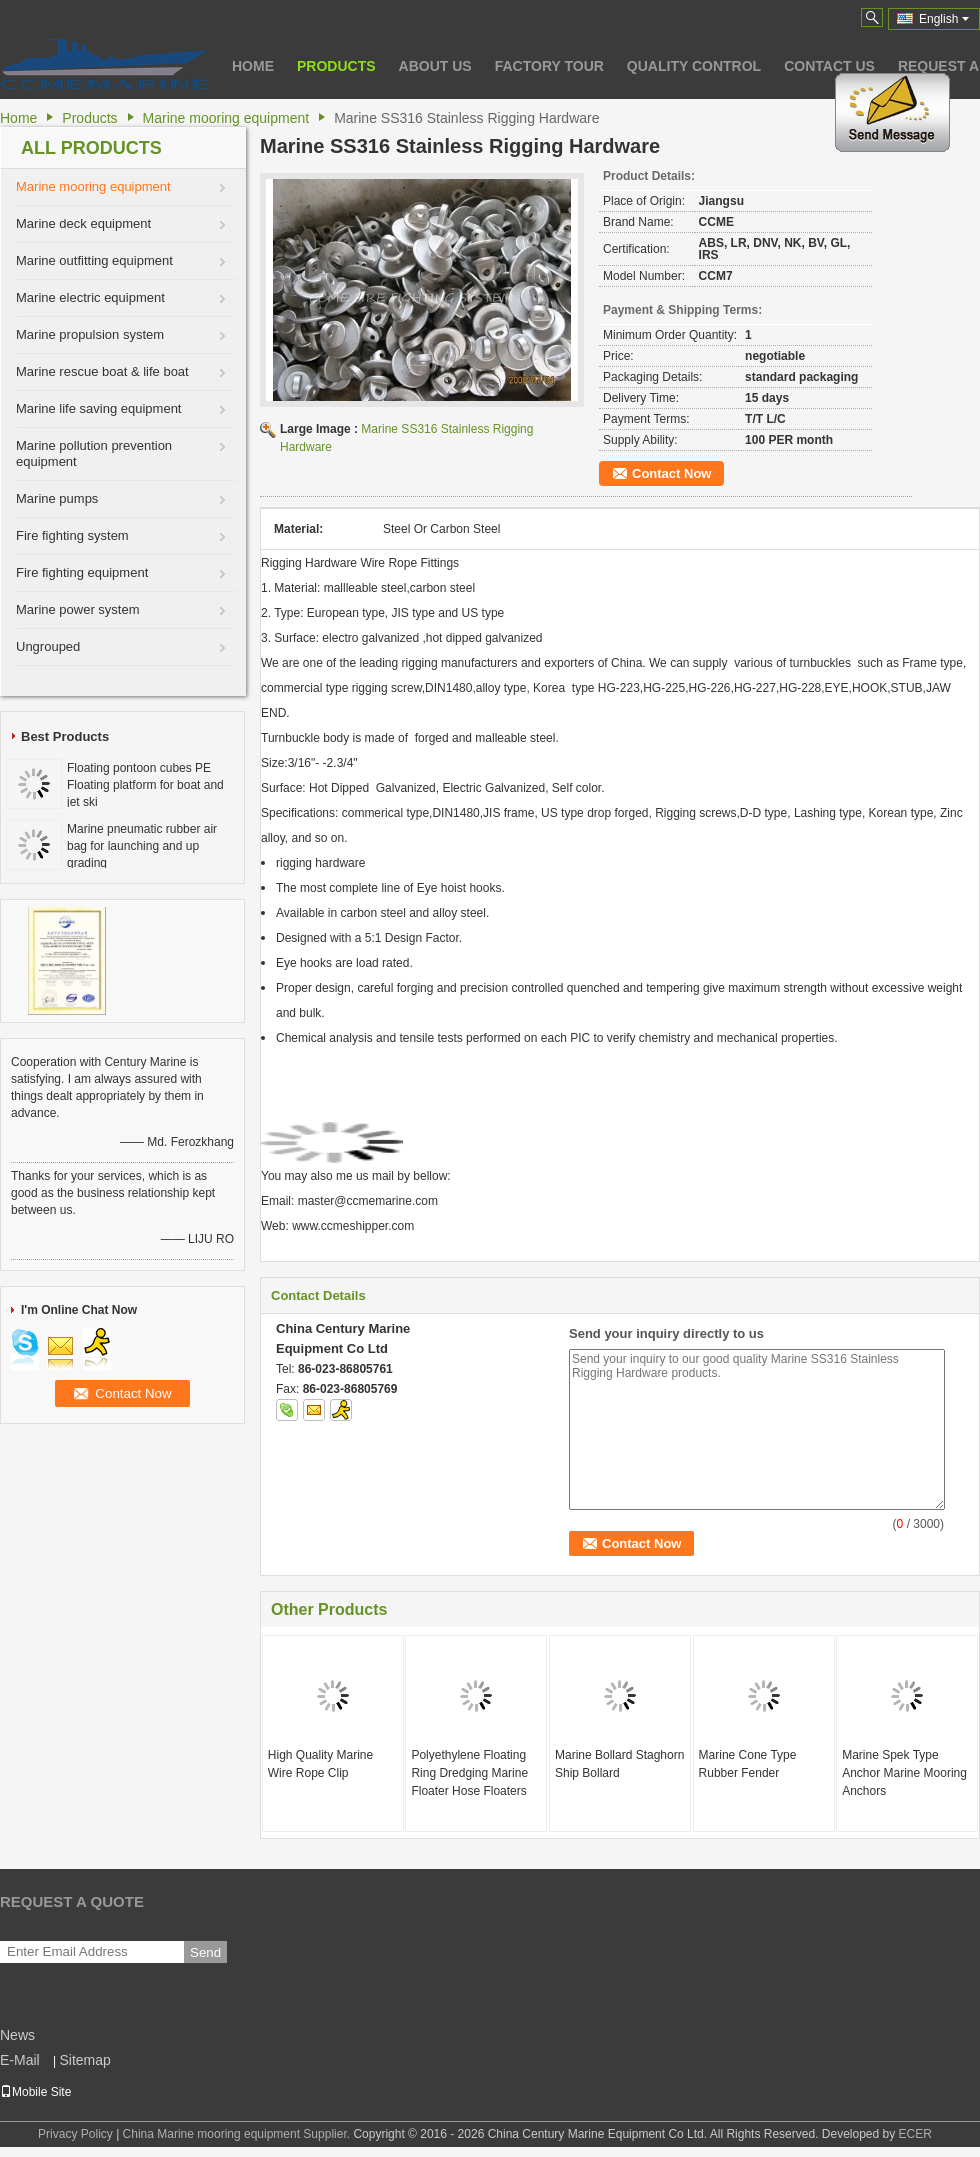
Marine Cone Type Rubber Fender (748, 1764)
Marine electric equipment (90, 297)
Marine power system (78, 609)
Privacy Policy (75, 2134)
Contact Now (671, 473)
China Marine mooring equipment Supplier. (238, 2134)
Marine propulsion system (90, 334)
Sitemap (84, 2060)
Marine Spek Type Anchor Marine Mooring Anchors (904, 1773)
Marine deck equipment (83, 223)
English (944, 19)
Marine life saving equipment (98, 408)
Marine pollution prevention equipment (94, 453)
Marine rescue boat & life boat (102, 371)
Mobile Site (35, 2092)
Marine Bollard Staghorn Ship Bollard (619, 1764)
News (17, 2035)
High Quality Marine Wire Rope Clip (320, 1764)
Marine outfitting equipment (94, 260)
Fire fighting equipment (82, 572)
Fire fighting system (72, 535)
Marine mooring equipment (226, 118)
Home (253, 66)
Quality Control (694, 66)
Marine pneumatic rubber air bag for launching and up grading (142, 846)
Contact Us (829, 66)
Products (336, 66)
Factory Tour (549, 66)
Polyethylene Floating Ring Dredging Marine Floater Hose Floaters (469, 1773)
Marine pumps (57, 498)
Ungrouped (48, 646)
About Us (435, 66)
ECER (915, 2134)
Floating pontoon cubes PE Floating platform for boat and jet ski (145, 785)
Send (205, 1952)
